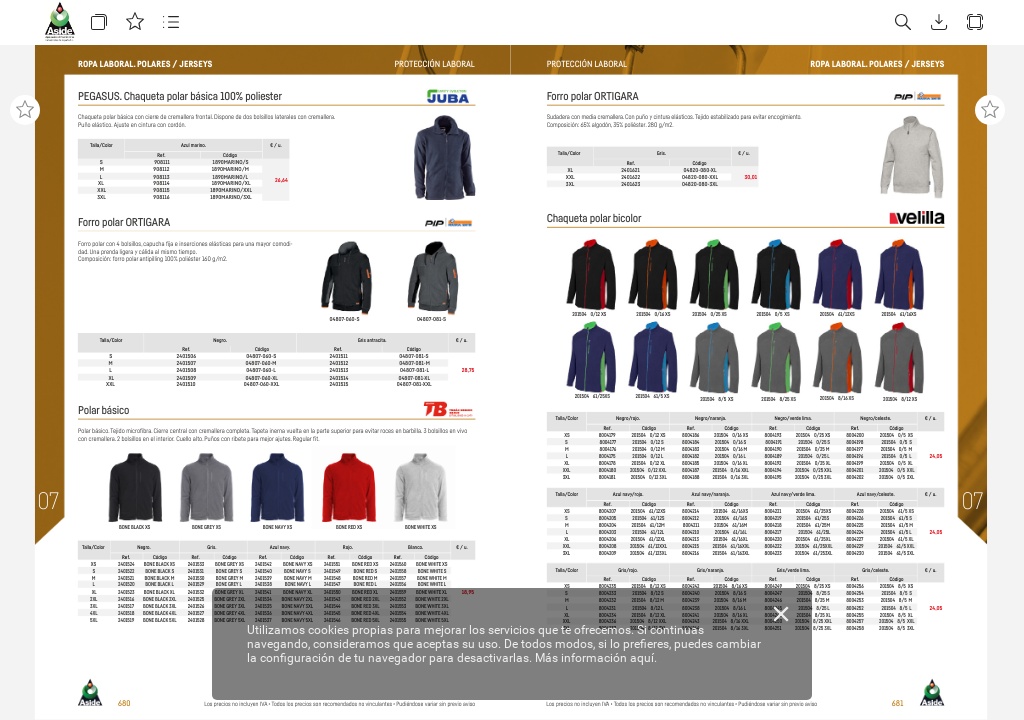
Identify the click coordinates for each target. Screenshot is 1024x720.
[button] (99, 22)
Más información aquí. (596, 658)
